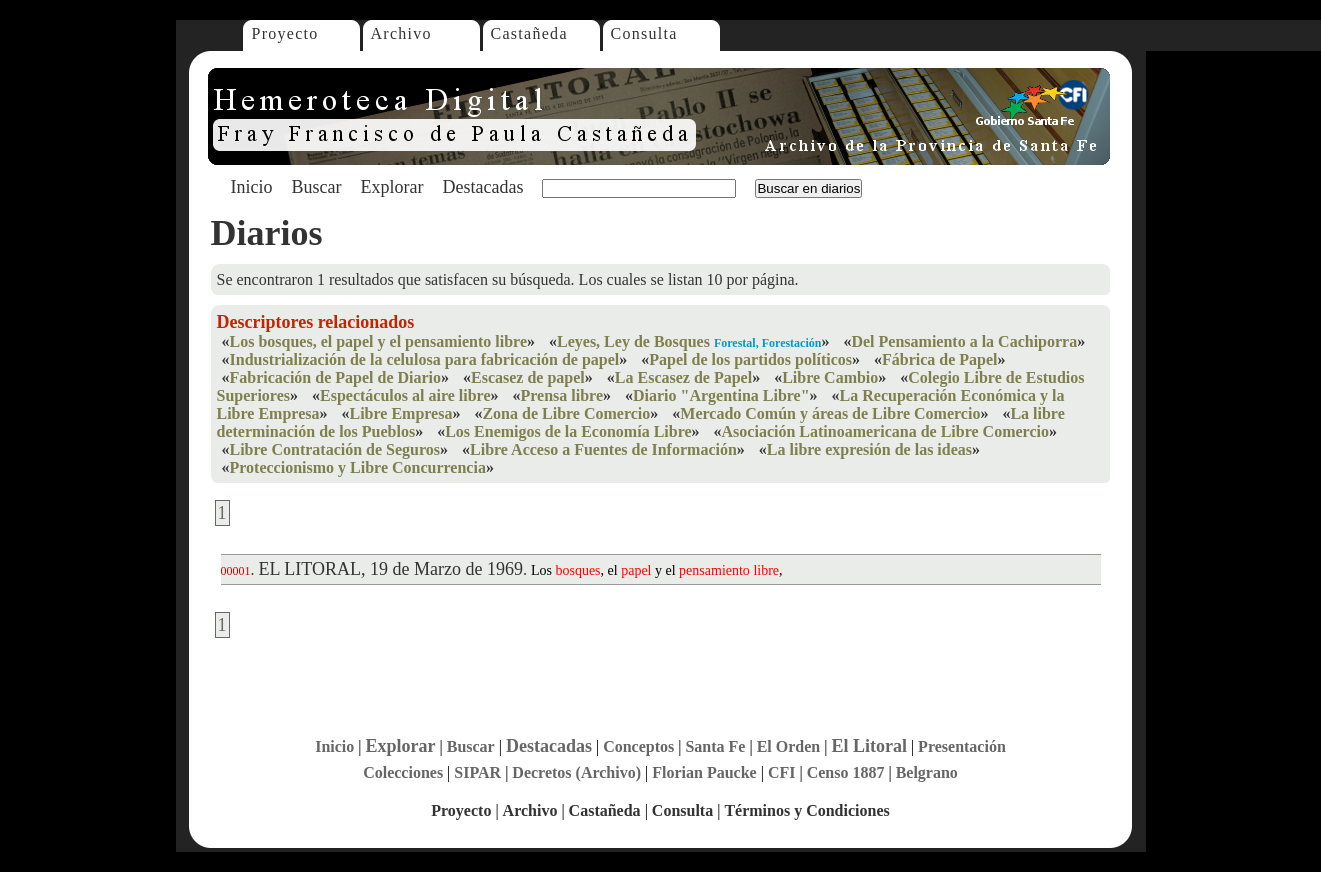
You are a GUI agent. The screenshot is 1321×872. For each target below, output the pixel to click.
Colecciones (403, 772)
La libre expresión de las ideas (869, 449)
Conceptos (638, 746)
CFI (782, 772)
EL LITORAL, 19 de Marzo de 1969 (391, 569)
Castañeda (529, 33)
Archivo (401, 33)
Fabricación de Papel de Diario (336, 377)
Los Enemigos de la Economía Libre (568, 431)
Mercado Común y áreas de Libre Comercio (830, 413)
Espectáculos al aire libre (405, 395)
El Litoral (869, 746)
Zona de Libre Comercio (566, 413)
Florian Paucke (704, 772)
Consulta (644, 33)
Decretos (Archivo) (576, 772)
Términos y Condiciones (806, 810)
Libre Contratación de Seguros (335, 449)
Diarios (267, 233)
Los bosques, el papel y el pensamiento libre (379, 341)
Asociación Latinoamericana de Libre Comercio (885, 431)
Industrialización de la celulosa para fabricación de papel (425, 359)
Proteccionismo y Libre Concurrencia (358, 467)
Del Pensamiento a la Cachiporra (964, 341)
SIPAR (477, 772)
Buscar (317, 187)
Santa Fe (715, 746)
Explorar (391, 187)
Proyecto (285, 33)
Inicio (252, 187)
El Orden (789, 746)
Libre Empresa (400, 413)
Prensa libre (562, 395)
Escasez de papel (528, 377)
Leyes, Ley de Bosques (633, 341)
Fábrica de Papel (940, 359)
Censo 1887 (846, 772)
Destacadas (482, 187)
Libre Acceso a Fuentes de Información (603, 449)
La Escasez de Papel (683, 377)
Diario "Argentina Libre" (721, 395)
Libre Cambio (830, 377)
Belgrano (927, 772)
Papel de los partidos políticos (750, 359)
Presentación (962, 746)
